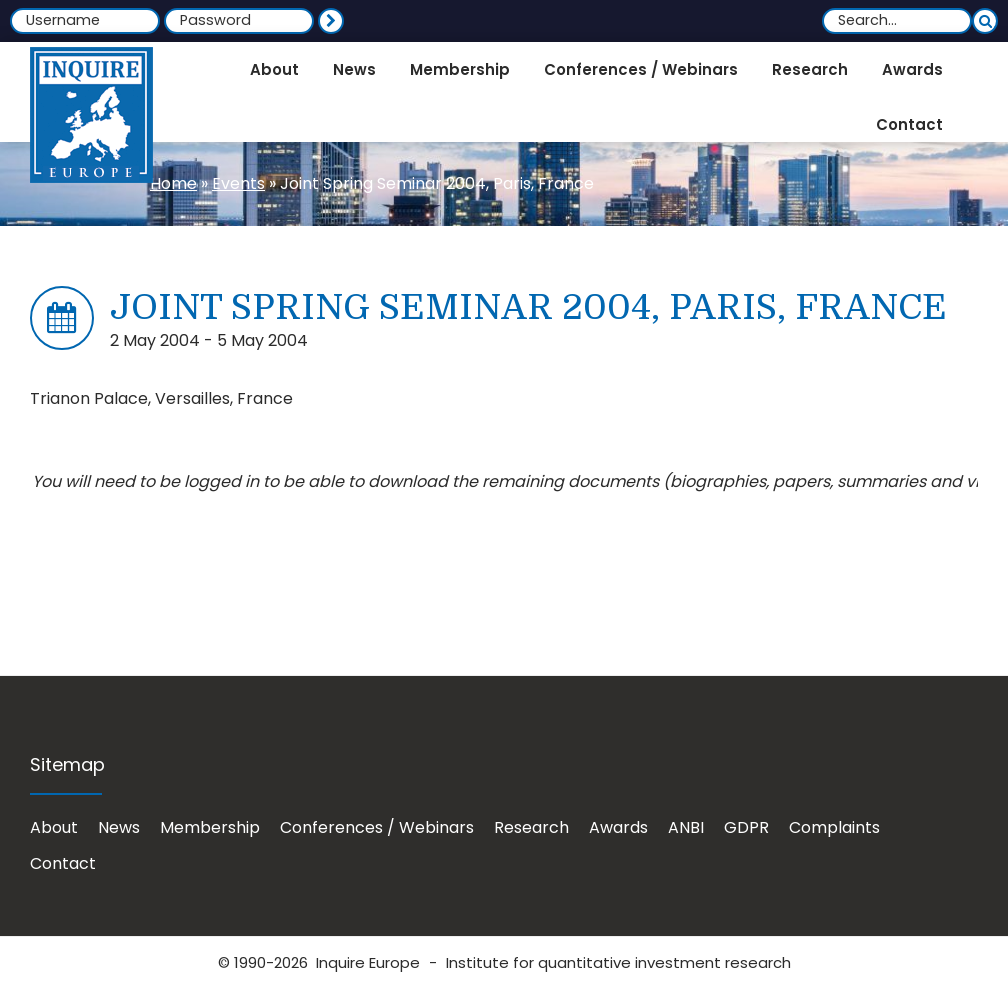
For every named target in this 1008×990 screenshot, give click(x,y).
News (119, 827)
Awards (618, 827)
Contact (63, 863)
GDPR (746, 827)
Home (173, 183)
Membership (210, 827)
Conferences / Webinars (377, 827)
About (54, 827)
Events (238, 183)
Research (531, 827)
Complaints (834, 827)
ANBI (686, 827)
